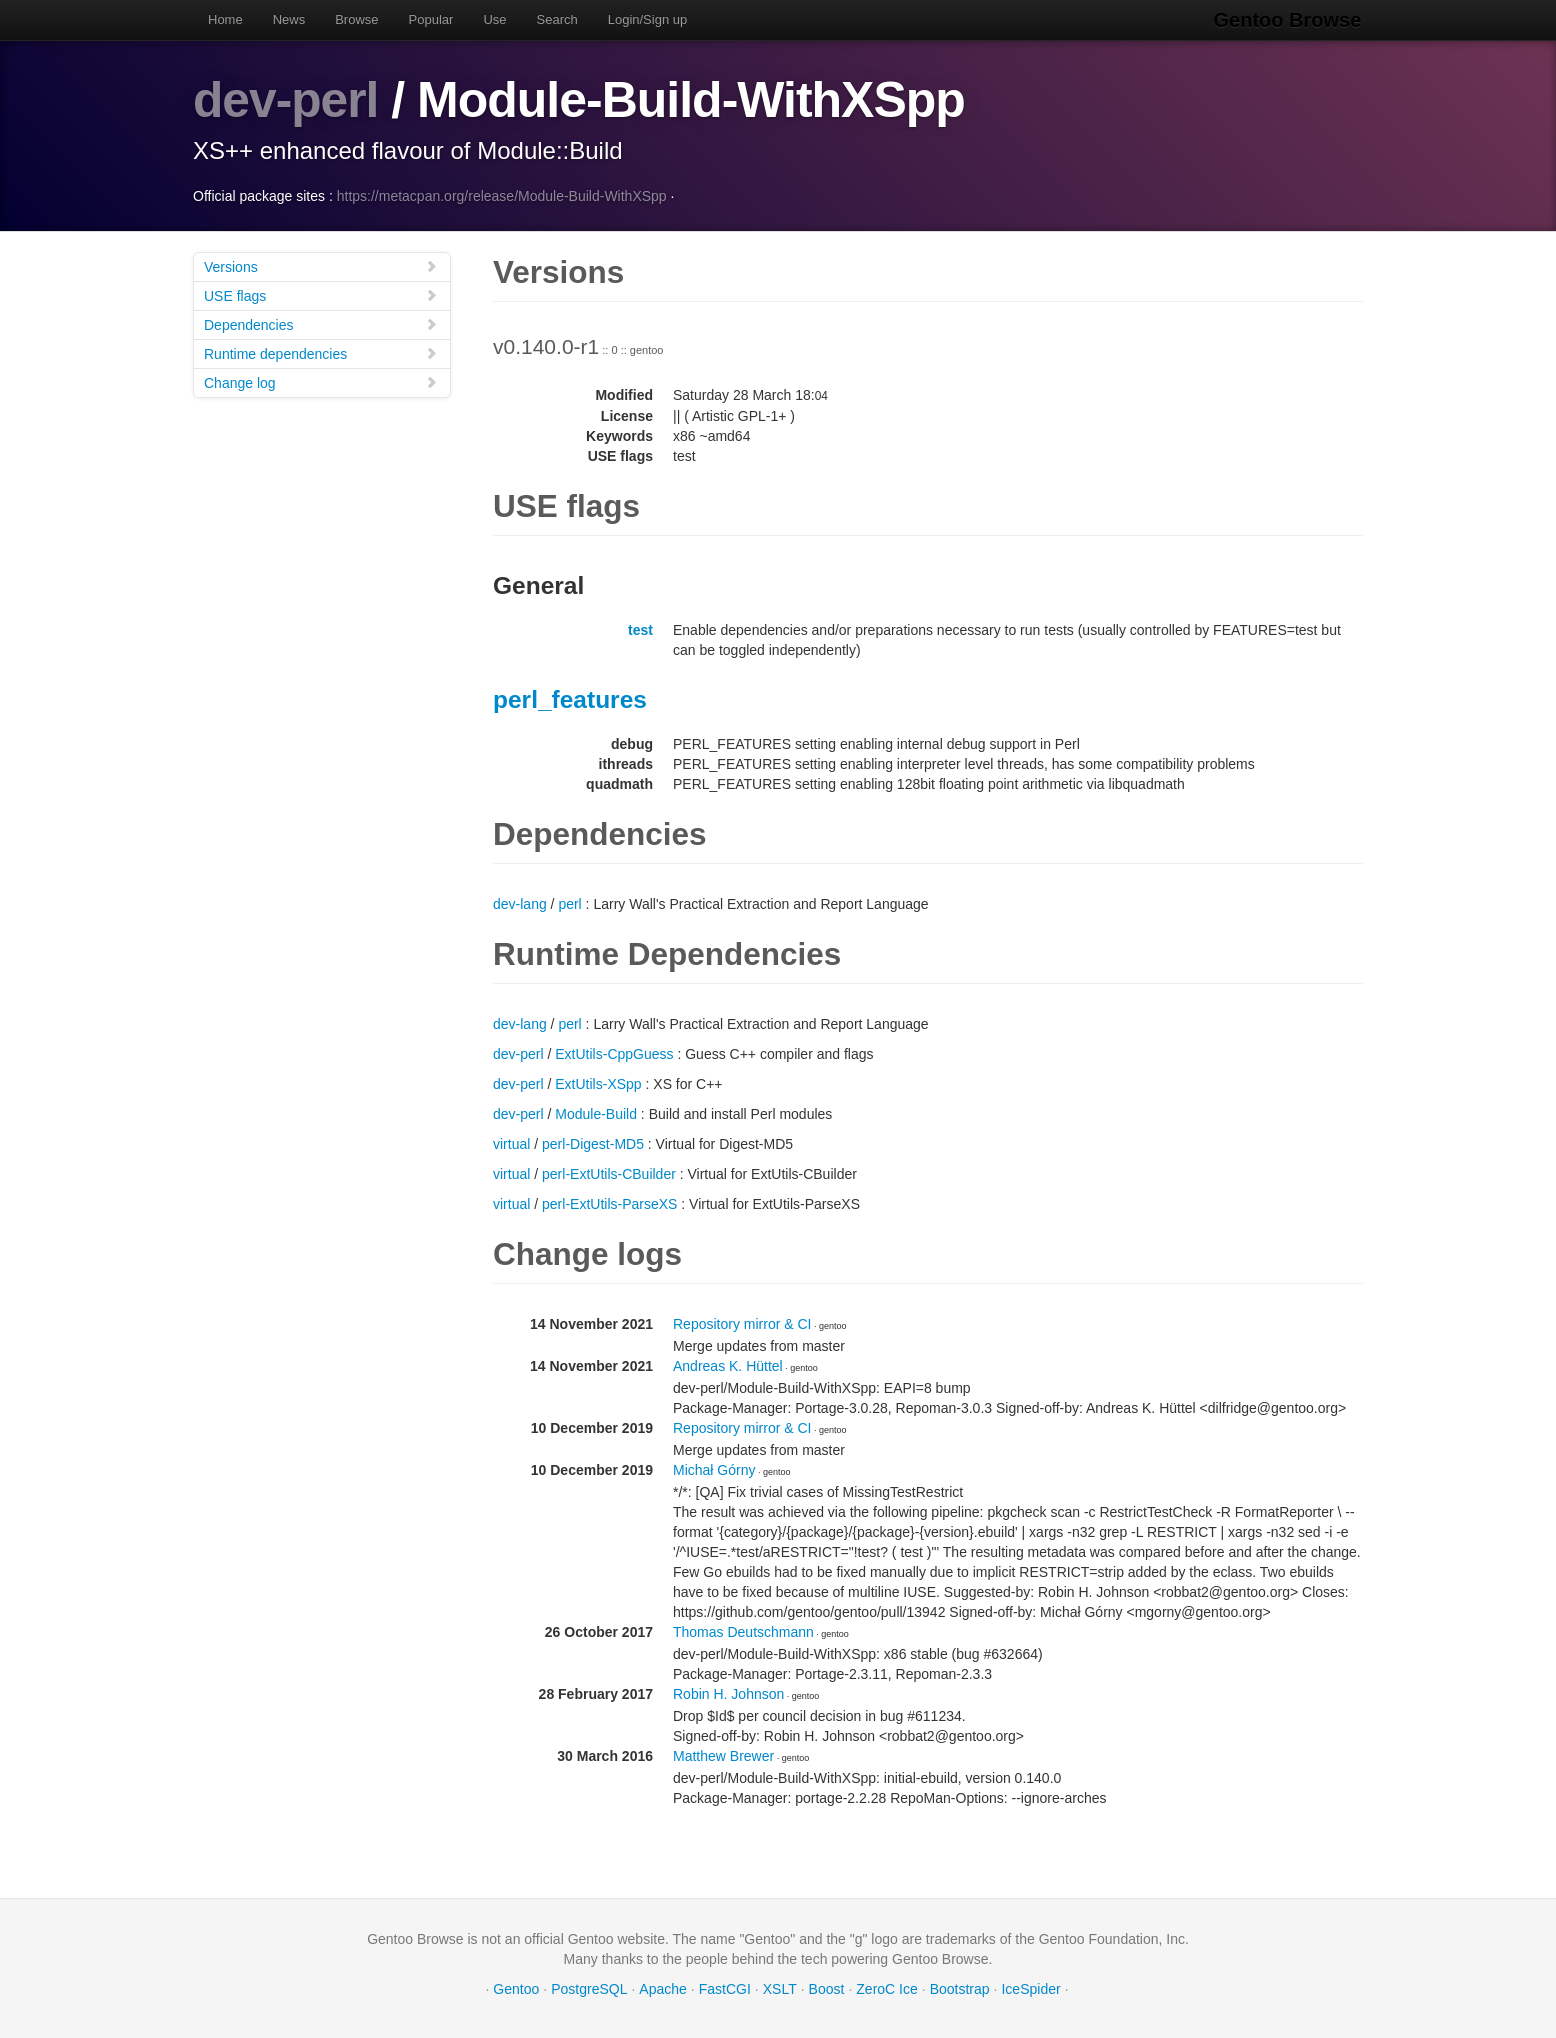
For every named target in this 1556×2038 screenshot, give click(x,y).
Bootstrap (960, 1988)
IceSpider (1030, 1988)
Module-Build (596, 1113)
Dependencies (321, 323)
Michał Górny (714, 1469)
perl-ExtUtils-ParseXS (609, 1203)
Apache (662, 1988)
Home (225, 19)
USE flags (321, 294)
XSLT (780, 1988)
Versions (321, 265)
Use (494, 19)
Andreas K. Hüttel (728, 1365)
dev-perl (286, 100)
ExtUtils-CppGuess (614, 1053)
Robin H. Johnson (728, 1693)
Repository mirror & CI (742, 1323)
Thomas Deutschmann (743, 1631)
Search (557, 19)
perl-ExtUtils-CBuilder (609, 1173)
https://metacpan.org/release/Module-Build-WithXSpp (502, 195)
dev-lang (520, 903)
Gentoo (516, 1988)
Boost (827, 1988)
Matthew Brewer (723, 1755)
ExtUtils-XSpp (598, 1083)
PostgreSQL (589, 1988)
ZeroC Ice (886, 1988)
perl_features (570, 698)
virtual (511, 1143)
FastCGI (725, 1988)
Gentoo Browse (1289, 20)
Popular (431, 19)
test (640, 629)
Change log (321, 381)
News (289, 19)
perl (569, 903)
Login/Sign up (648, 19)
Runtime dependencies (321, 352)
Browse (356, 19)
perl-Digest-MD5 (593, 1143)
